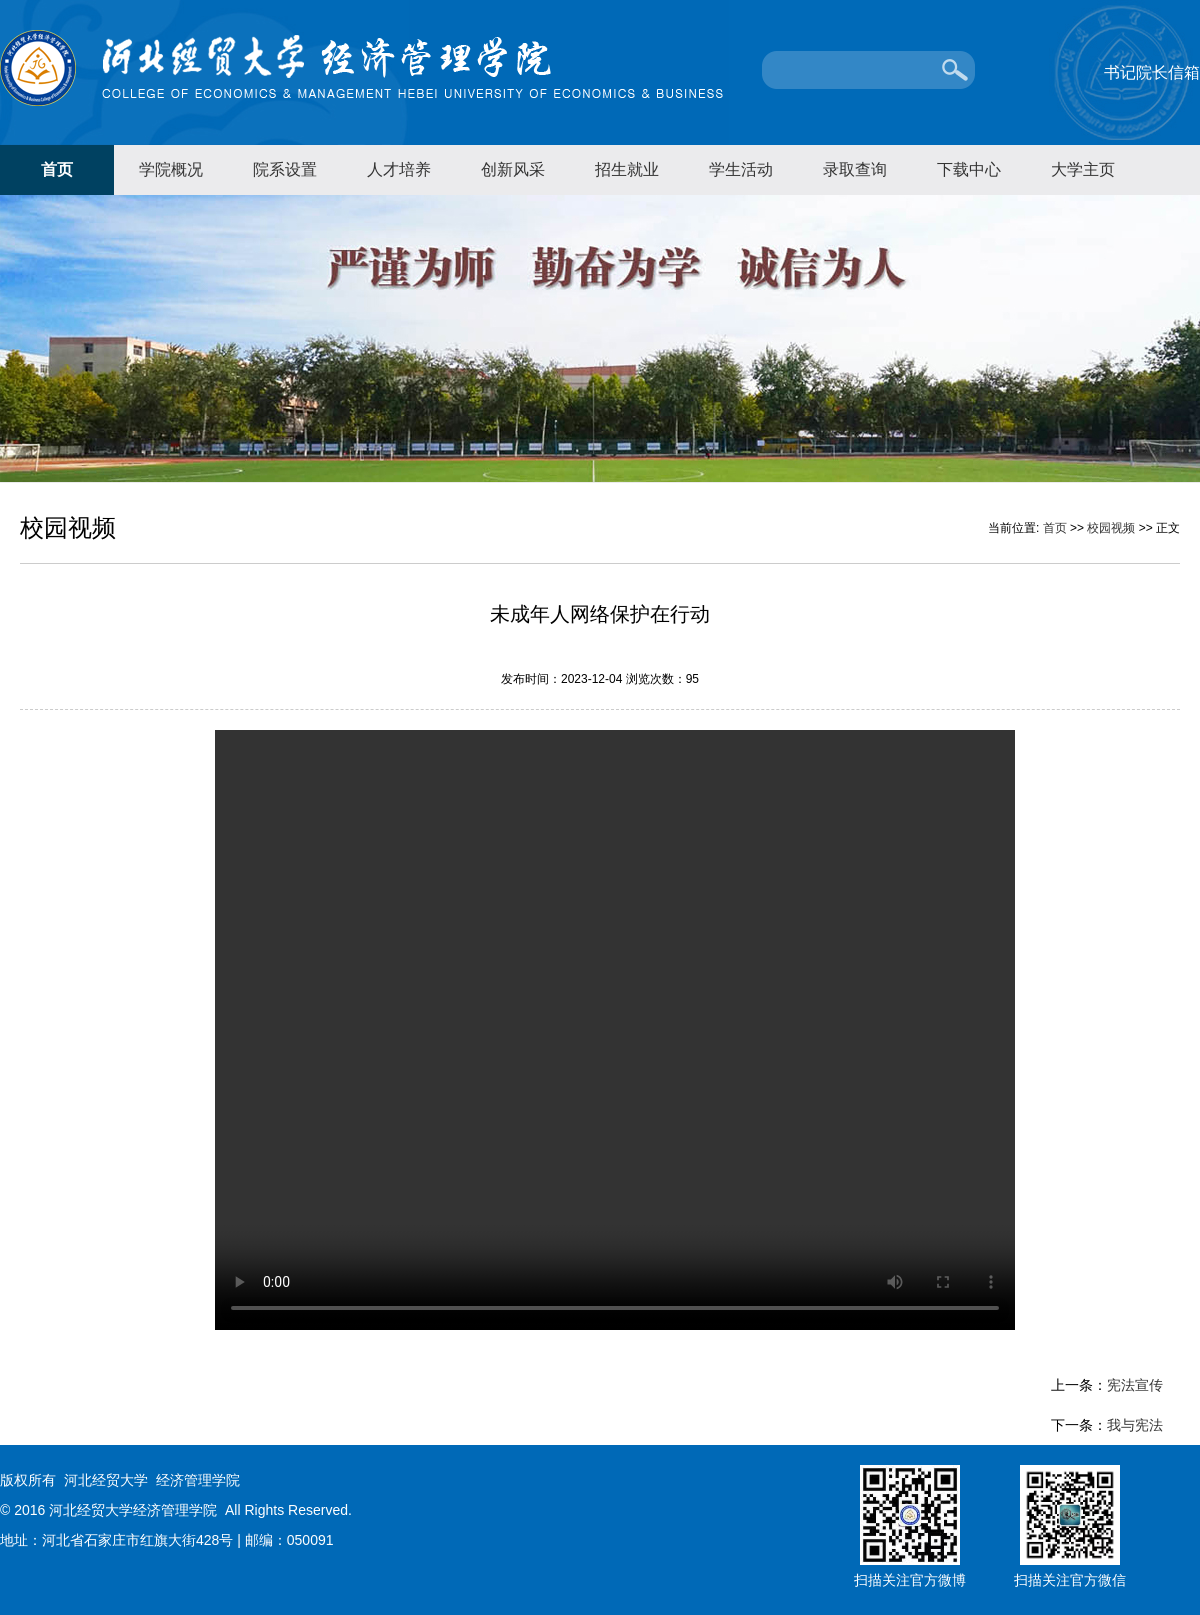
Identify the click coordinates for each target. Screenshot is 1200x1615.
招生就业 (627, 169)
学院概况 (171, 169)
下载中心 (969, 169)
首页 (57, 169)
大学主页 (1083, 169)
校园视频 (1111, 528)
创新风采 (513, 169)
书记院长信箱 (1152, 72)
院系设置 (285, 169)
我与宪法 (1135, 1425)
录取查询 (855, 169)
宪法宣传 (1135, 1385)
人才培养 (399, 169)
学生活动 (741, 169)
